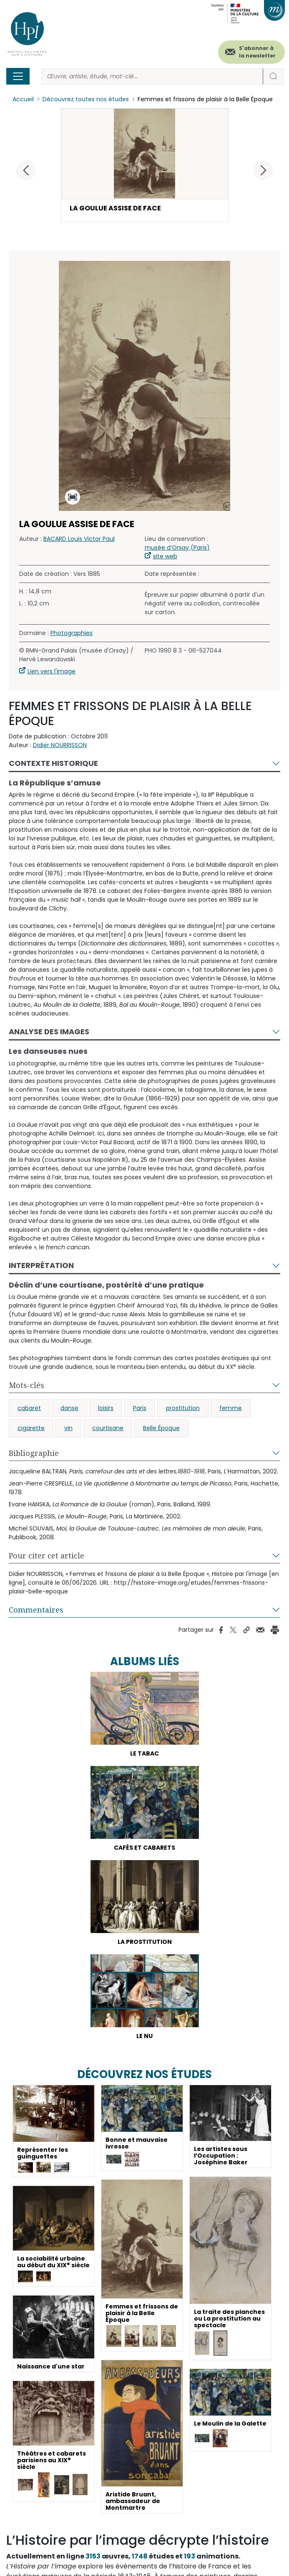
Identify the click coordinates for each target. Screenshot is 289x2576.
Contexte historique (53, 763)
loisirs (105, 1408)
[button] (263, 170)
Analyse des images (49, 1031)
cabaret (29, 1408)
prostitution (183, 1408)
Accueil (23, 99)
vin (68, 1428)
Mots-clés (26, 1385)
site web (165, 556)
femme (230, 1408)
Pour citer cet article (46, 1556)
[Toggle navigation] (18, 76)
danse (69, 1408)
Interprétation (41, 1265)
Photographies (71, 633)
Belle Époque (161, 1428)
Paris (139, 1408)
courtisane (107, 1428)
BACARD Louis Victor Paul (79, 539)
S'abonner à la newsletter (257, 52)
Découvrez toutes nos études (86, 99)
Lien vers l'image (51, 671)
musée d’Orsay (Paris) (177, 547)
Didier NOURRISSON (60, 745)
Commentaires (36, 1610)
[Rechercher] (152, 76)
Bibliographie (34, 1453)
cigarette (31, 1428)
